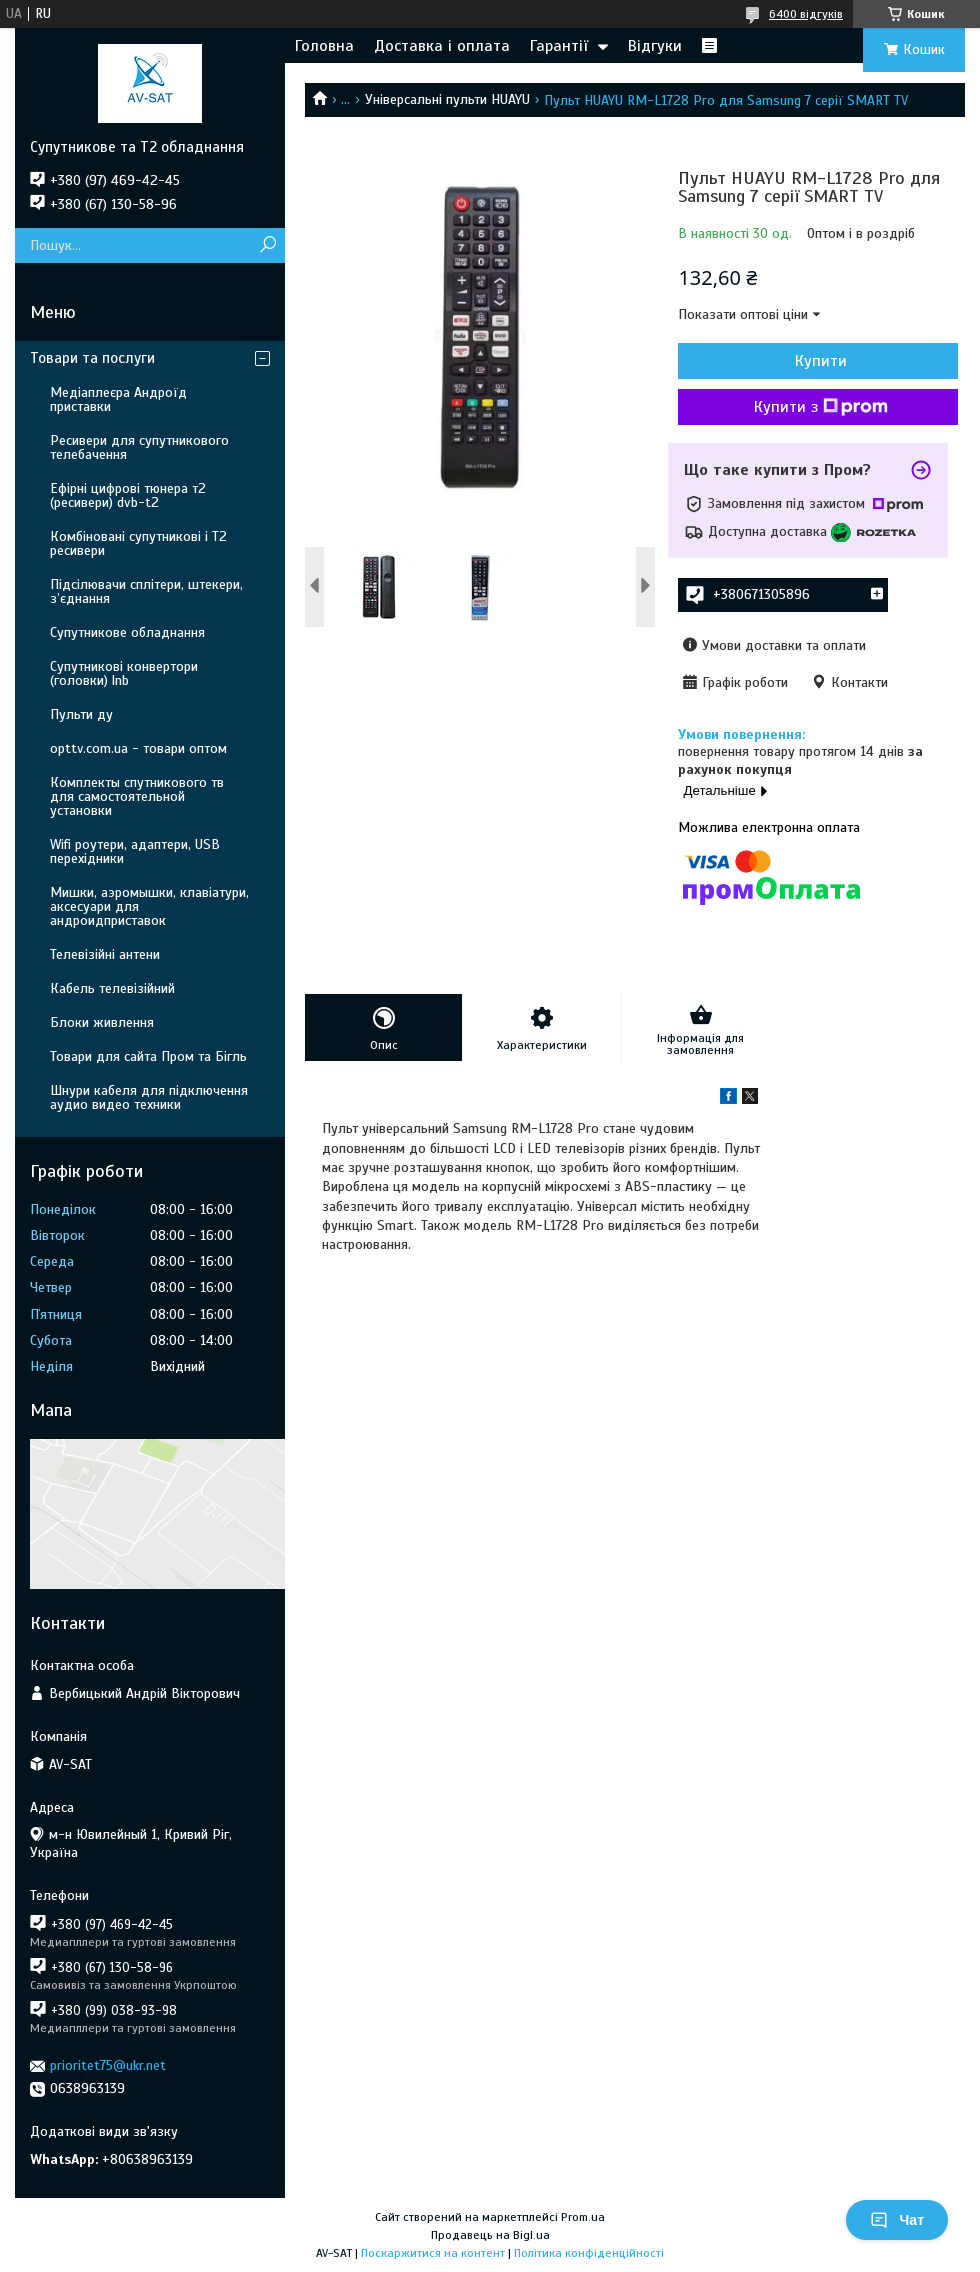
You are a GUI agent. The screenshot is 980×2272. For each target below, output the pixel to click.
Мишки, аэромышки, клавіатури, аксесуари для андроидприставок (149, 906)
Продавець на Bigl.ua (490, 2235)
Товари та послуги (92, 358)
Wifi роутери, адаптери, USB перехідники (135, 851)
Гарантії (559, 46)
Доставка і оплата (442, 46)
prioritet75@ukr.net (108, 2065)
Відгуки (655, 46)
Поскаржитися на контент (433, 2253)
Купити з (821, 407)
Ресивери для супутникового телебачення (139, 447)
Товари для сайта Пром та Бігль (148, 1056)
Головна (324, 46)
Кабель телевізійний (112, 988)
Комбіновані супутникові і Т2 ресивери (138, 543)
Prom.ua (583, 2217)
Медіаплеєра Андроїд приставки (118, 399)
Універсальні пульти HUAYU (447, 99)
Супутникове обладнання (127, 632)
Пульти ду (81, 714)
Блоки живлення (102, 1022)
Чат (897, 2220)
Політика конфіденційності (589, 2253)
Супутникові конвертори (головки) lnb (124, 673)
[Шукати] (267, 245)
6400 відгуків (806, 14)
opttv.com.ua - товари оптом (138, 748)
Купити (821, 361)
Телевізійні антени (105, 954)
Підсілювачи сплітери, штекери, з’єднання (146, 591)
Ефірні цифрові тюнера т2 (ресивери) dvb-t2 (128, 495)
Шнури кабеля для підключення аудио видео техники (149, 1097)
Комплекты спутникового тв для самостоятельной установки (137, 796)
